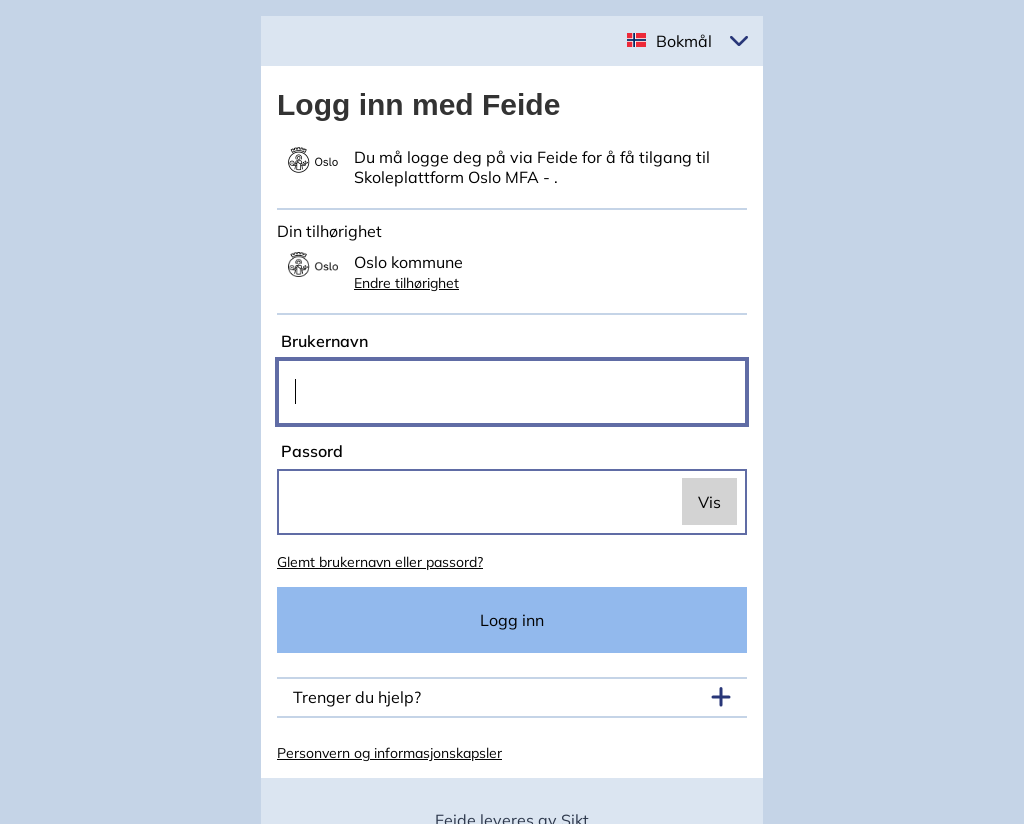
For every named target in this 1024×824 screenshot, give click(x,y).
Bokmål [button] (684, 41)
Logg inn (512, 620)
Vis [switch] (709, 502)
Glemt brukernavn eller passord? (380, 562)
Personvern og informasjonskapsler (389, 753)
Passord (310, 451)
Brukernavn (322, 341)
